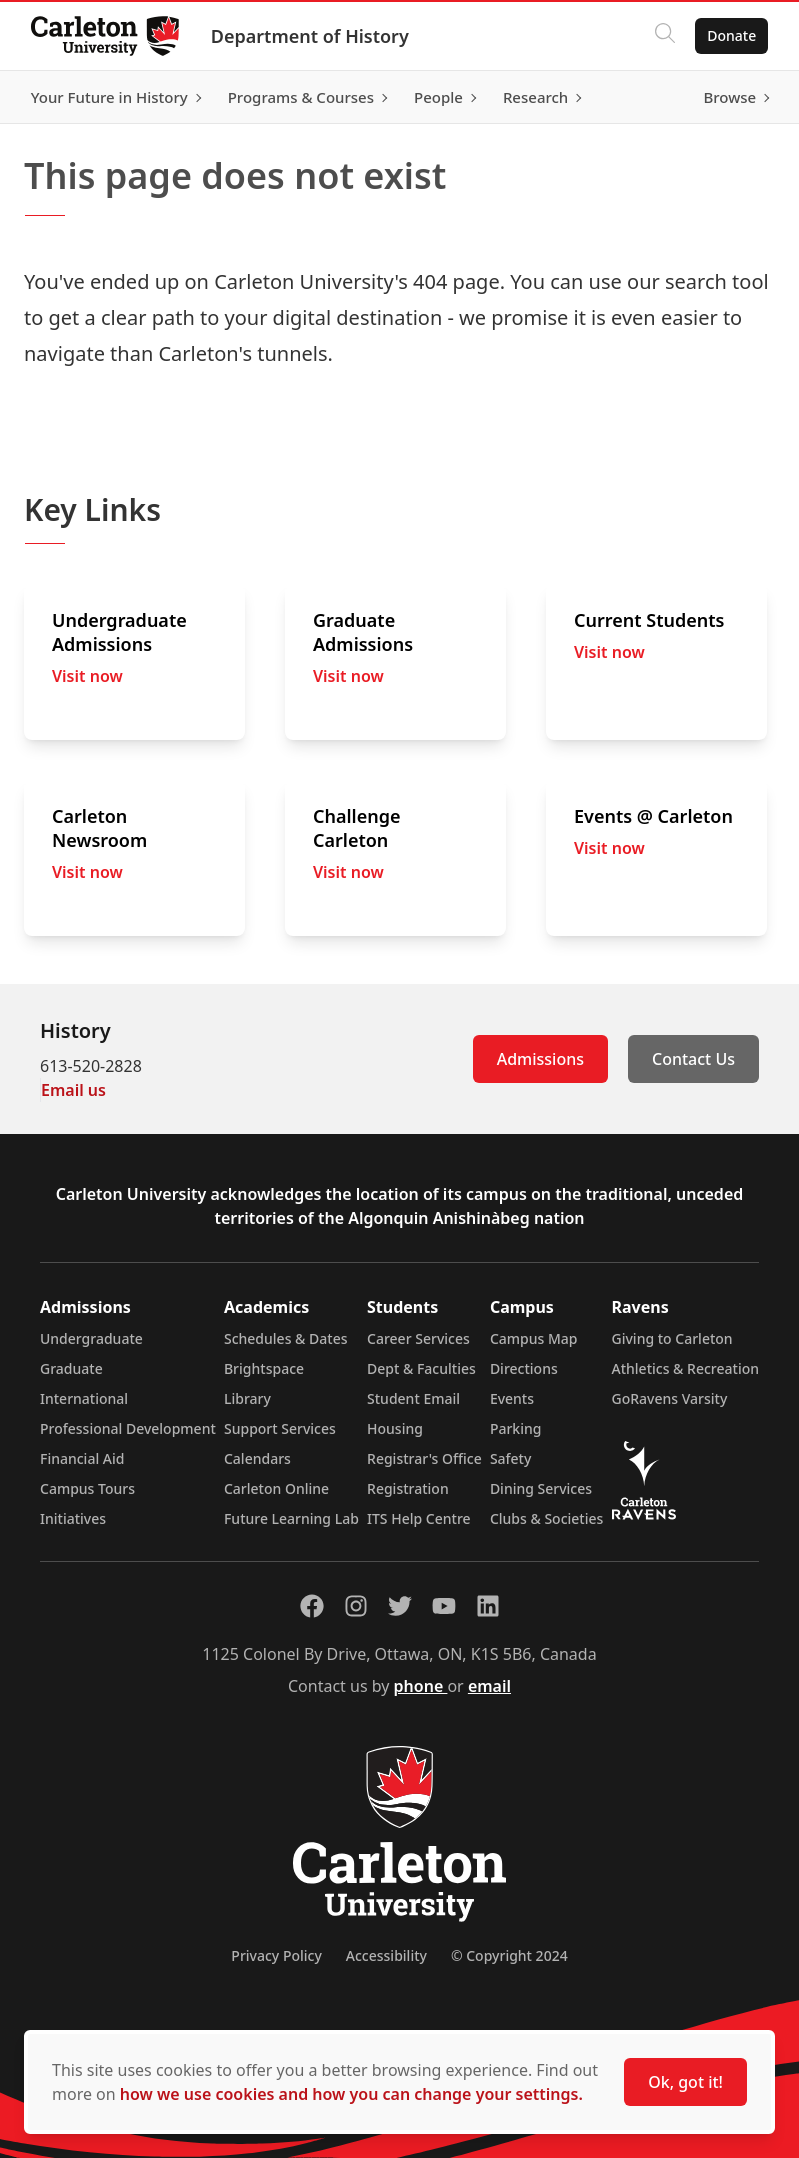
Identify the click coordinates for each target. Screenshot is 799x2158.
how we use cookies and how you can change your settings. (351, 2094)
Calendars (257, 1458)
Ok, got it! (685, 2082)
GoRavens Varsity (670, 1398)
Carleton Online (276, 1488)
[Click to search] (664, 36)
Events (512, 1398)
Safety (511, 1458)
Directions (524, 1368)
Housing (395, 1428)
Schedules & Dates (286, 1338)
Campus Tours (87, 1488)
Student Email (413, 1398)
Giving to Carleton (672, 1338)
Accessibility (386, 1955)
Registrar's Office (424, 1458)
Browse (728, 97)
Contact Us (693, 1059)
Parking (516, 1428)
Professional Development (128, 1428)
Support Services (280, 1428)
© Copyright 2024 (509, 1955)
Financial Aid (82, 1458)
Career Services (418, 1338)
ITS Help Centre (419, 1518)
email (489, 1686)
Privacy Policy (276, 1955)
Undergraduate (91, 1338)
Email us (73, 1090)
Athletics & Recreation (685, 1368)
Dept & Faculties (421, 1368)
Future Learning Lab (291, 1518)
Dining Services (541, 1488)
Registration (408, 1488)
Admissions (540, 1059)
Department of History (311, 36)
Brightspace (264, 1368)
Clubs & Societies (546, 1518)
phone (421, 1686)
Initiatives (73, 1518)
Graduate (71, 1368)
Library (247, 1398)
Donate (730, 35)
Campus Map (534, 1338)
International (84, 1398)
